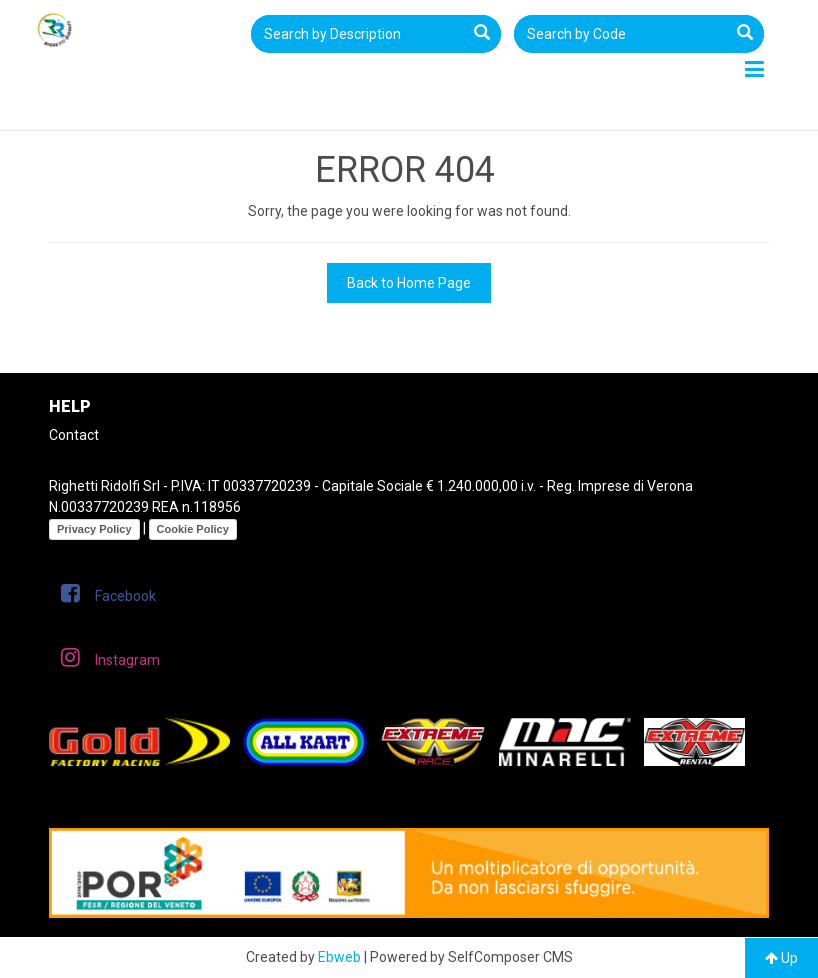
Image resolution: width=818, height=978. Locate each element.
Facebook (108, 593)
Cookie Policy (193, 529)
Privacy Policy (94, 529)
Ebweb (339, 957)
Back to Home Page (409, 283)
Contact (74, 435)
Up (781, 958)
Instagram (110, 657)
